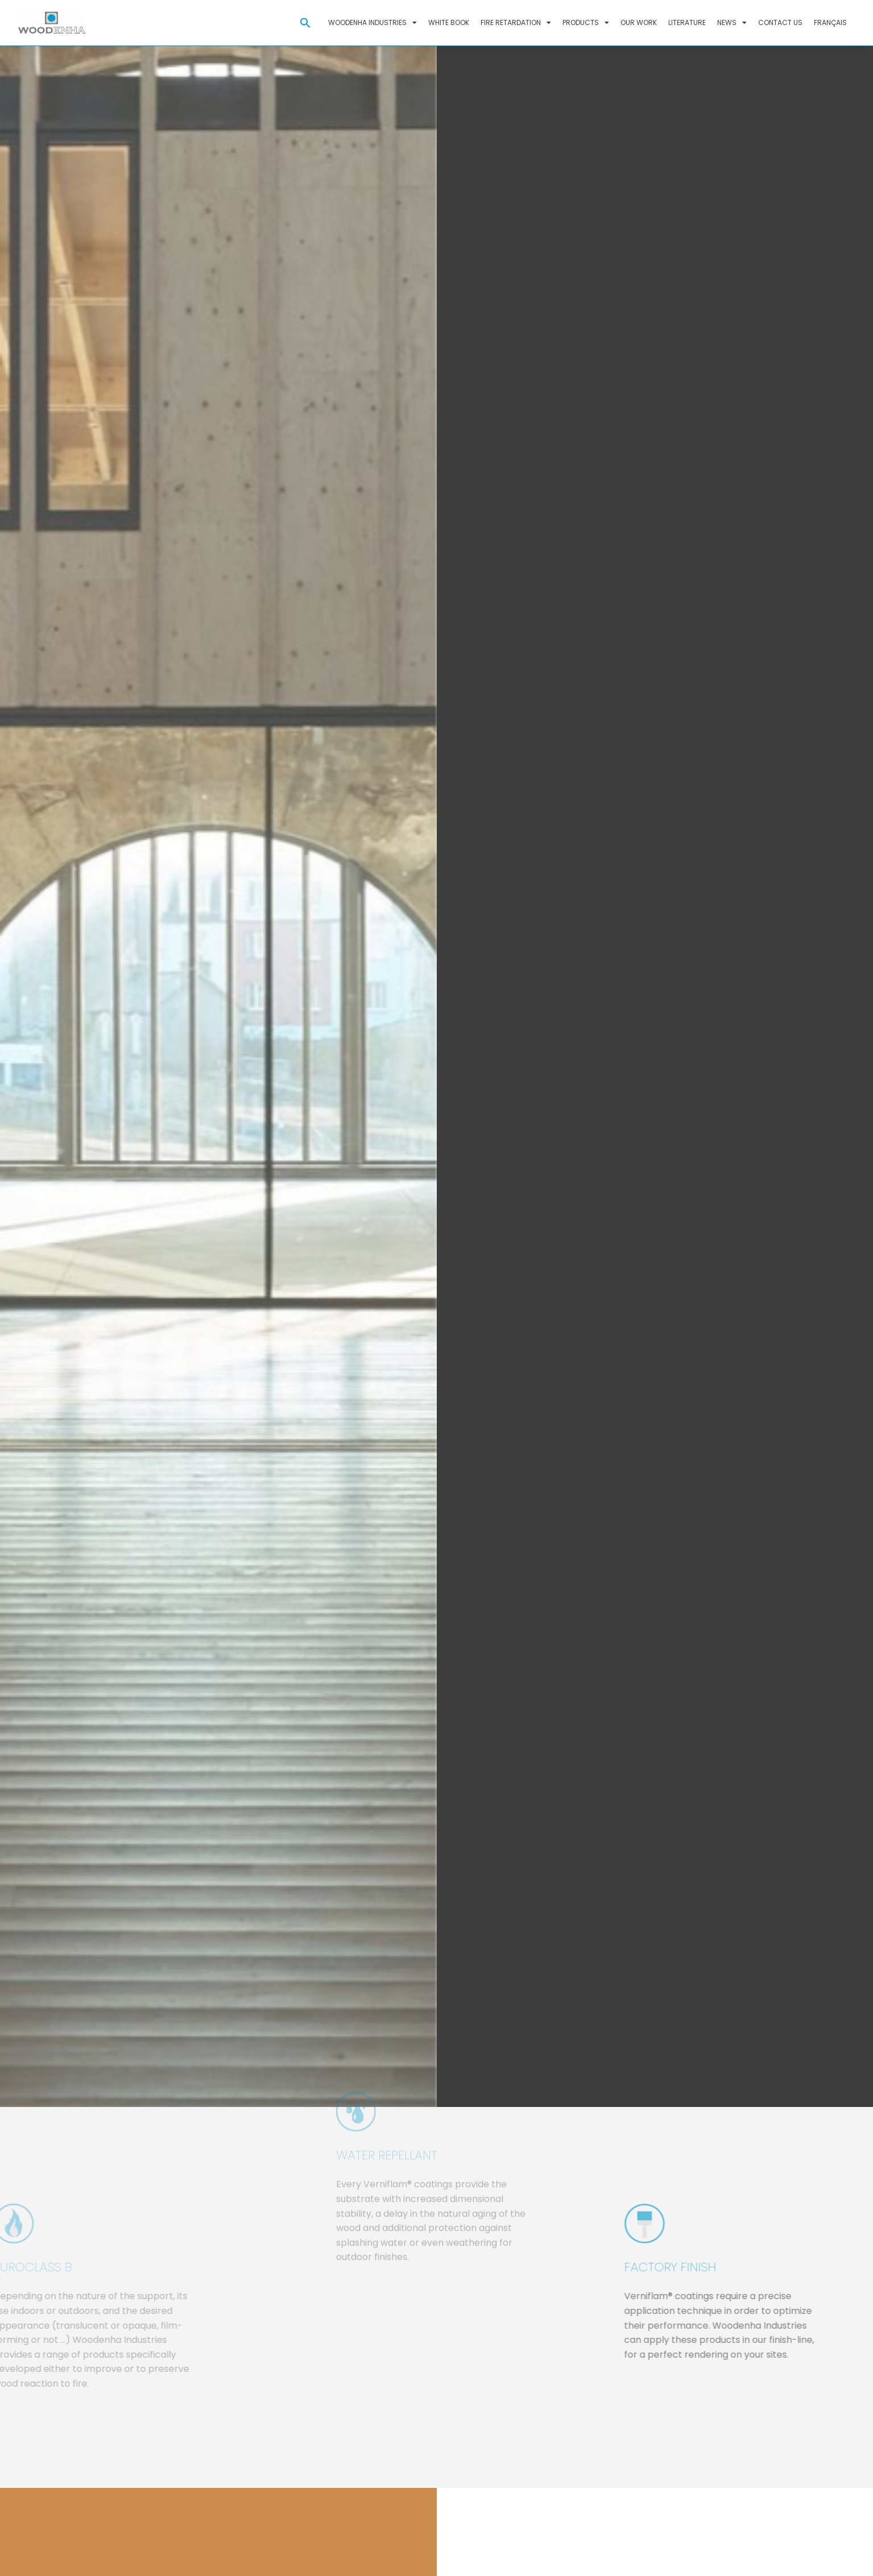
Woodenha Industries (372, 23)
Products (585, 23)
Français (830, 22)
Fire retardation (516, 23)
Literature (687, 22)
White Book (448, 22)
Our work (638, 22)
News (732, 23)
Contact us (780, 22)
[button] (305, 22)
